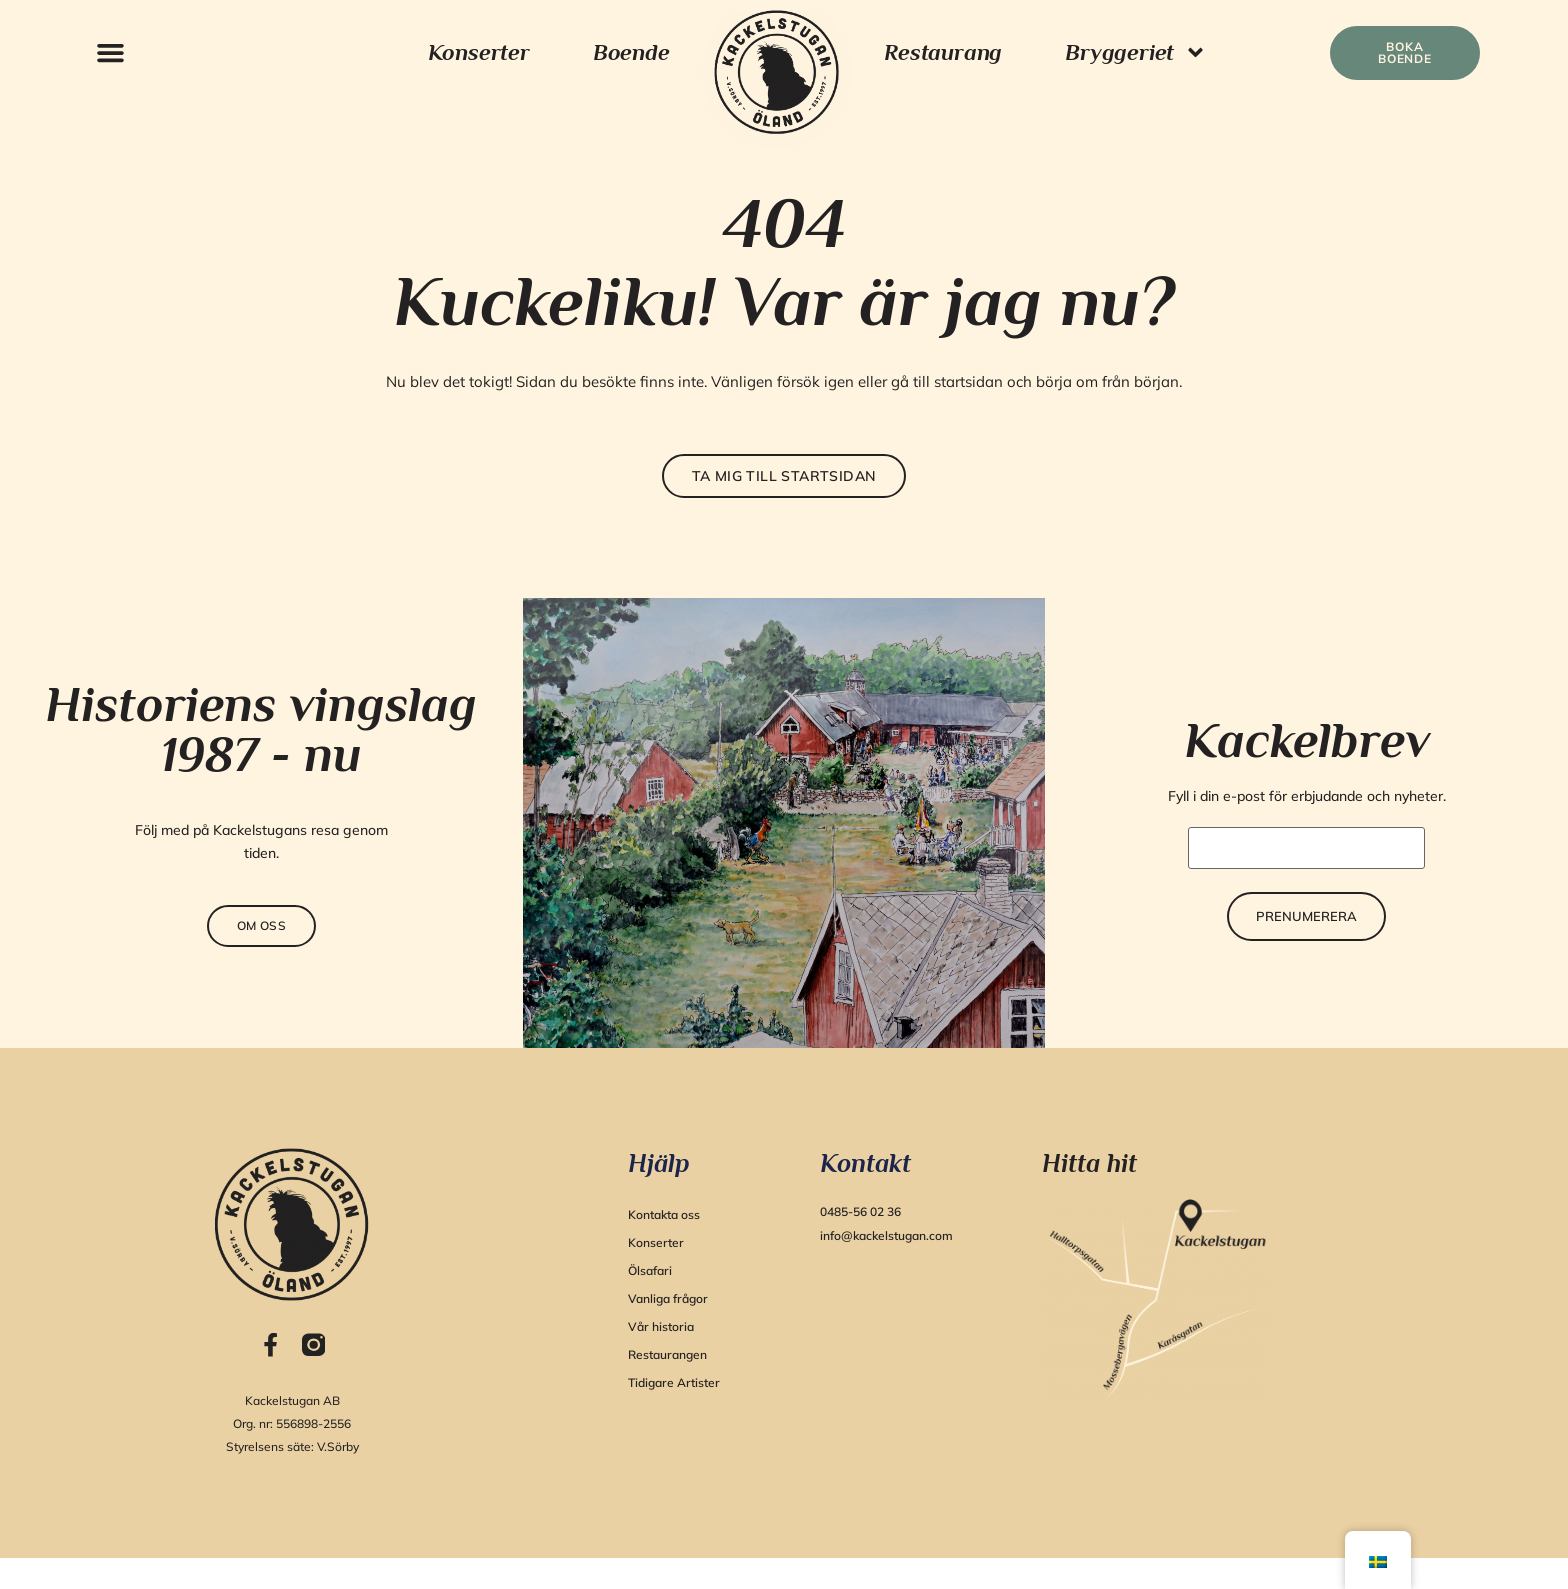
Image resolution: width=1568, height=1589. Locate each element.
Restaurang (943, 52)
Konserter (479, 52)
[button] (110, 53)
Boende (631, 52)
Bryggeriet (1136, 52)
